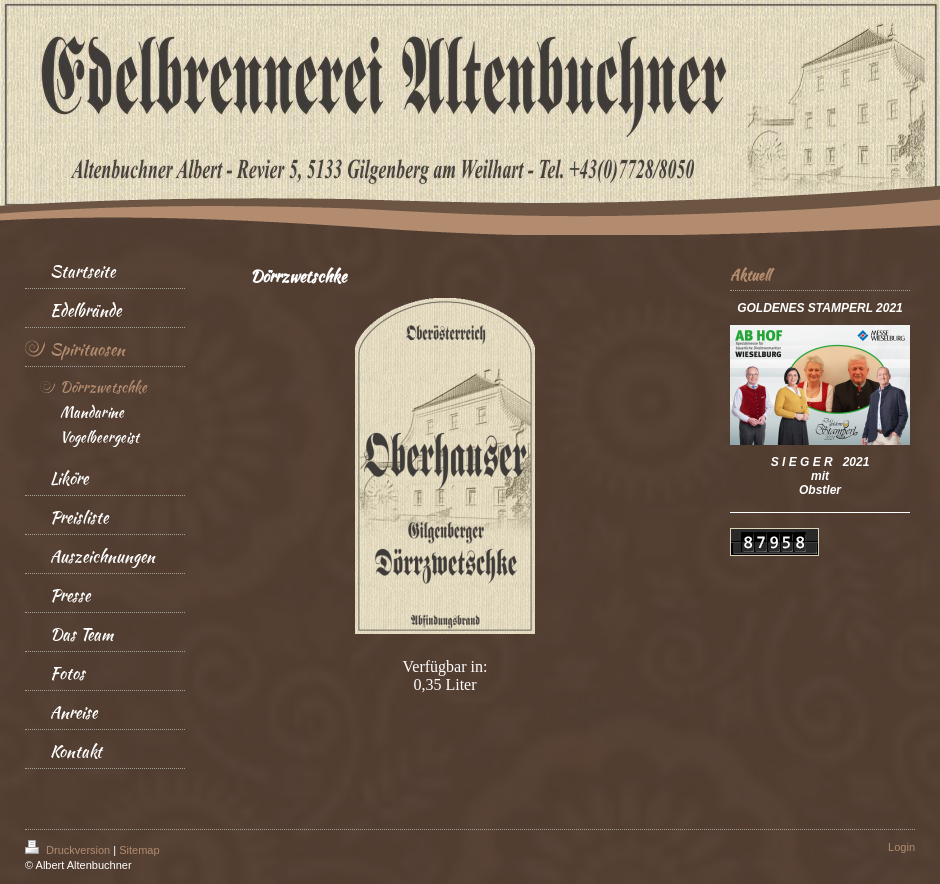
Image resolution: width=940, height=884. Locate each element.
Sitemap (139, 850)
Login (901, 847)
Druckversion (69, 850)
